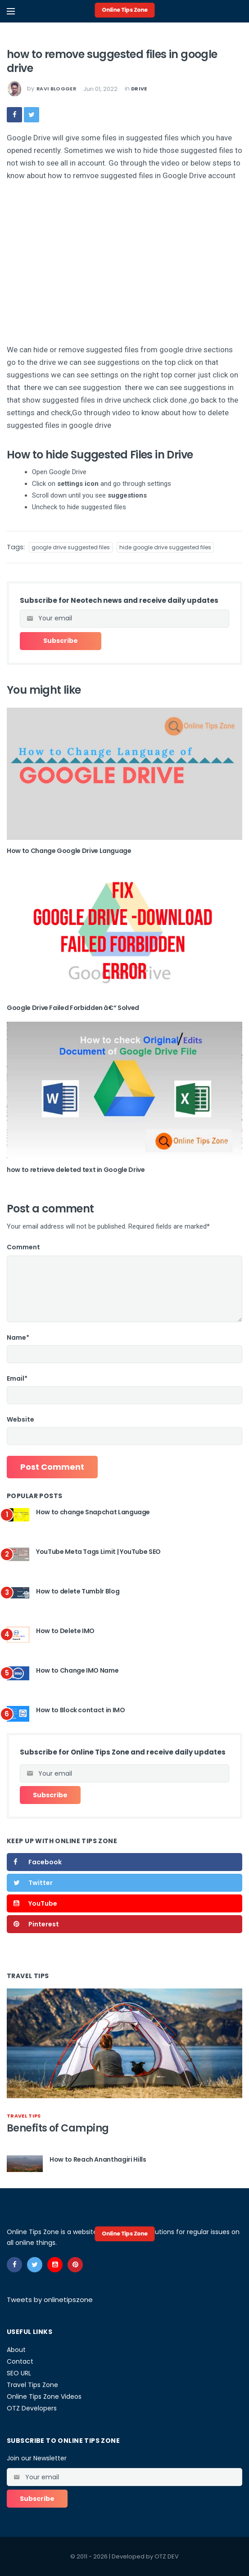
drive (139, 88)
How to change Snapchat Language (93, 1512)
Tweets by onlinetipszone (50, 2299)
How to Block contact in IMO (80, 1709)
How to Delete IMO (65, 1630)
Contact (20, 2361)
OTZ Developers (32, 2408)
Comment (23, 1247)
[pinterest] (75, 2264)
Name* (18, 1337)
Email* (17, 1378)
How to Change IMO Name (77, 1670)
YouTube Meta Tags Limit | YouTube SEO (98, 1551)
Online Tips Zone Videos (44, 2396)
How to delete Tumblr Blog (77, 1591)
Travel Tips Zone (32, 2384)
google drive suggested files (71, 547)
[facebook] (14, 114)
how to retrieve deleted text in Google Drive (76, 1169)
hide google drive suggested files (165, 547)
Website (20, 1419)
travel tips (24, 2115)
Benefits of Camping (58, 2128)
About (16, 2349)
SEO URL (19, 2373)
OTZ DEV (166, 2556)
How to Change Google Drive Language (69, 850)
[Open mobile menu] (11, 11)
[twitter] (31, 114)
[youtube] (55, 2264)
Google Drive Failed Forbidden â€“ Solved (73, 1007)
